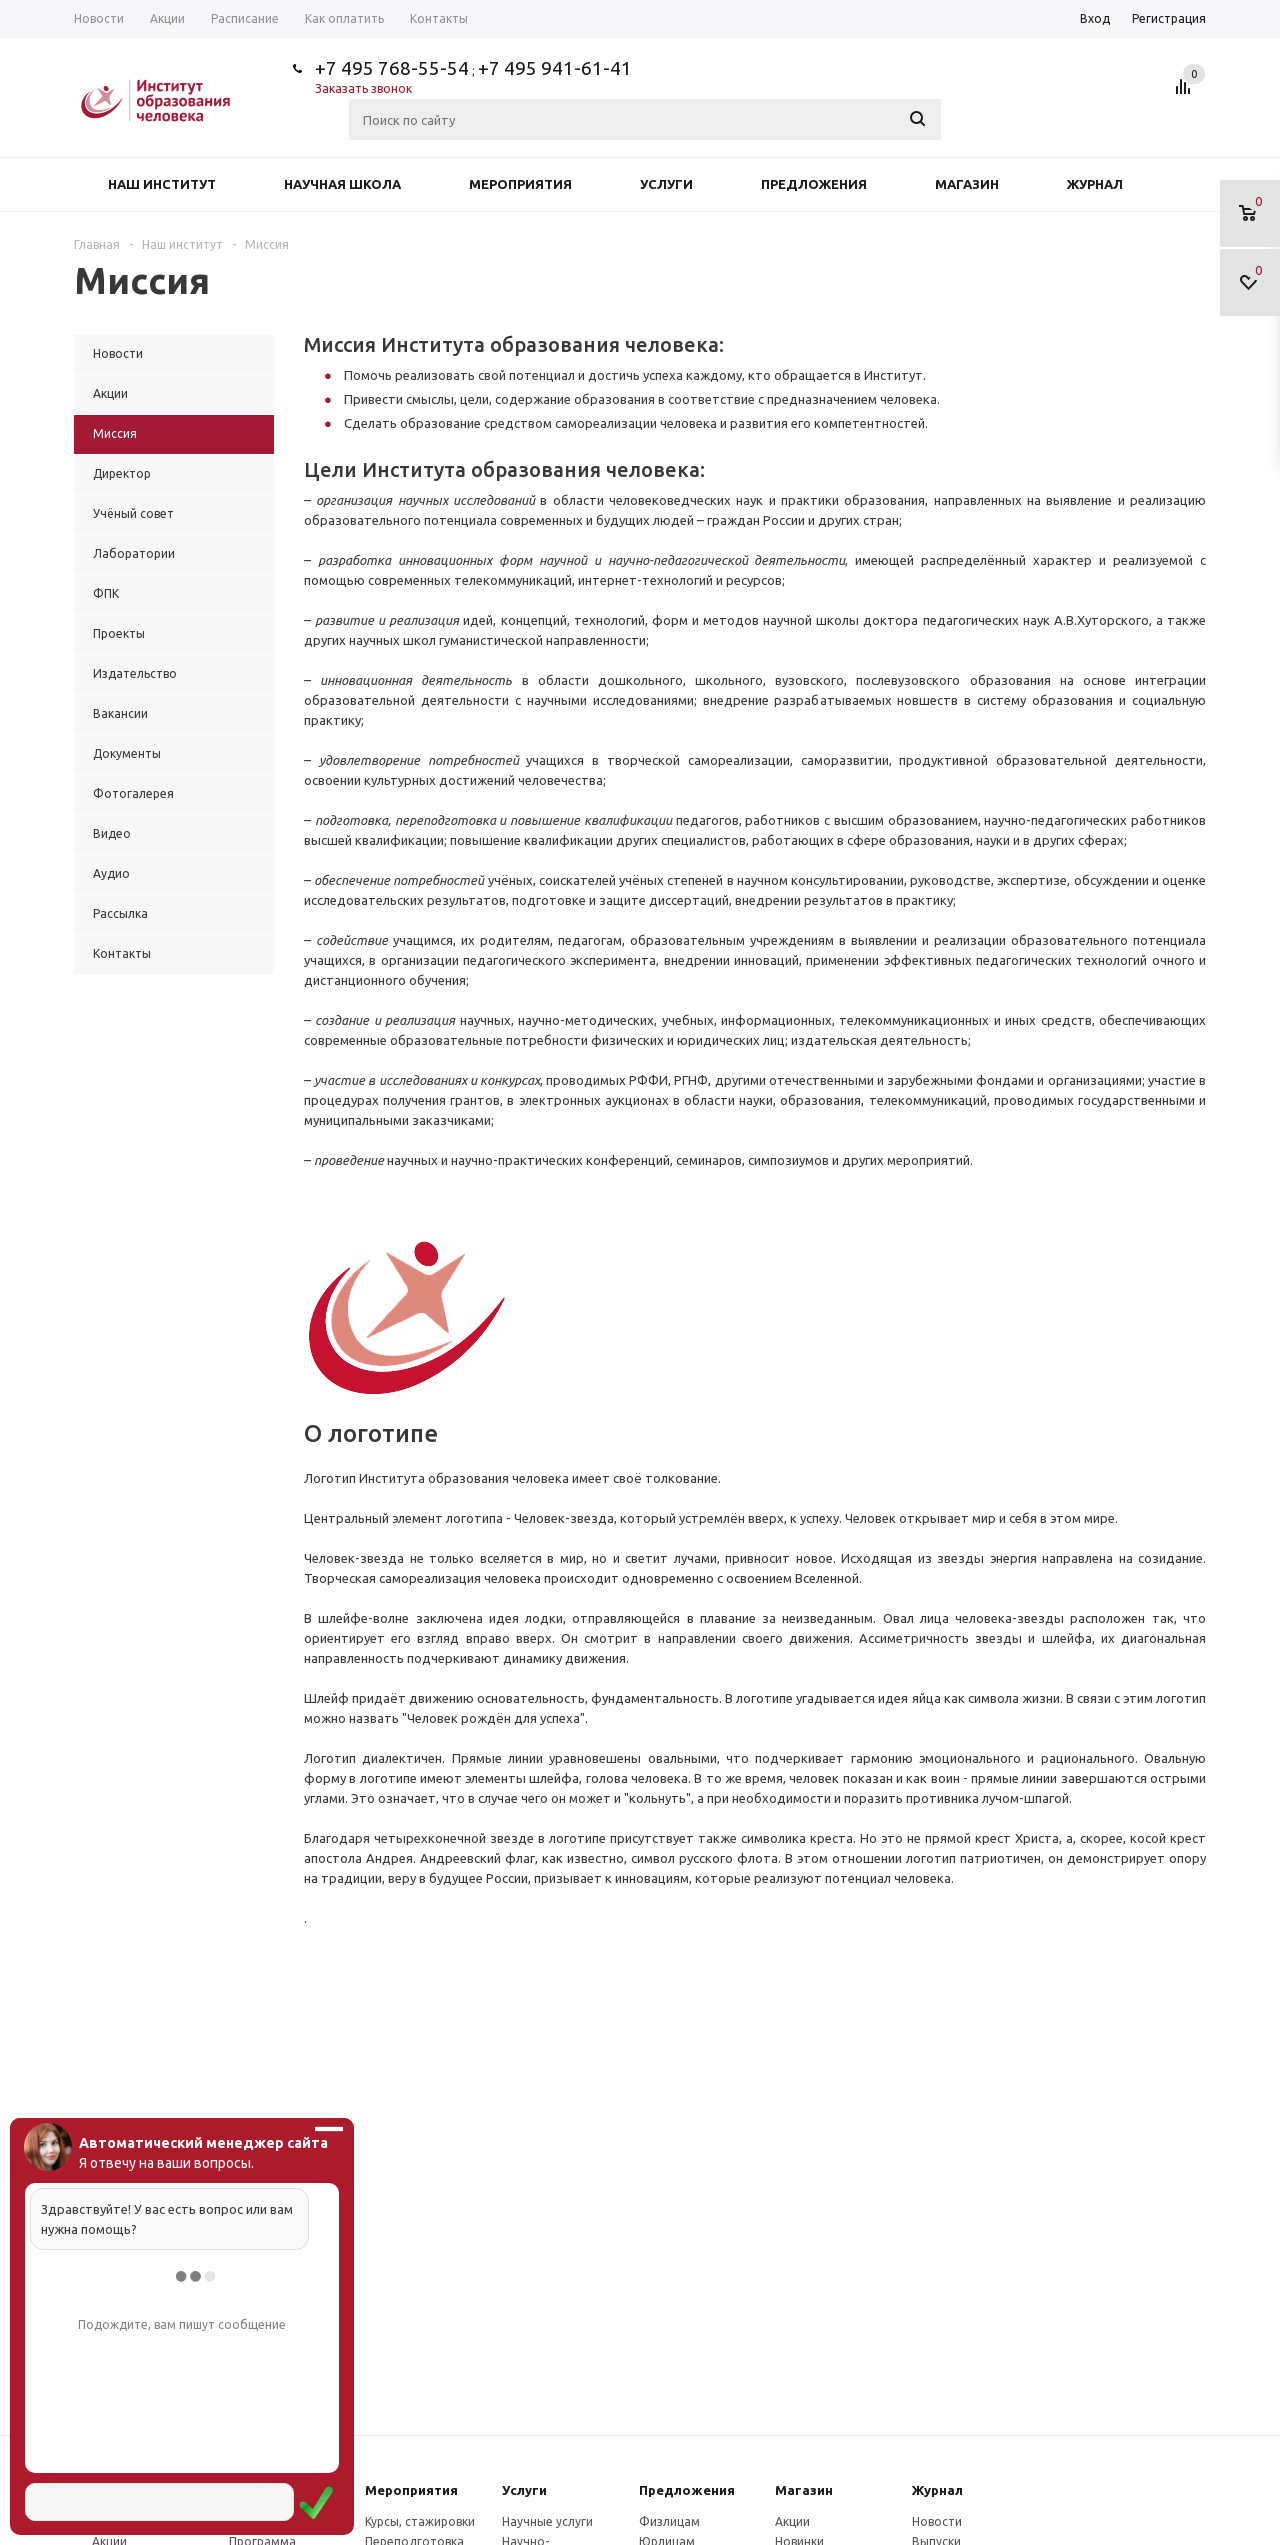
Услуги (666, 184)
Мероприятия (520, 184)
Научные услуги (547, 2521)
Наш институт (162, 184)
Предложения (814, 184)
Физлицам (669, 2521)
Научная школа (342, 184)
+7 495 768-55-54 (392, 68)
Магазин (967, 184)
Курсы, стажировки (420, 2521)
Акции (792, 2521)
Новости (937, 2521)
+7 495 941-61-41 (555, 68)
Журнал (1095, 184)
